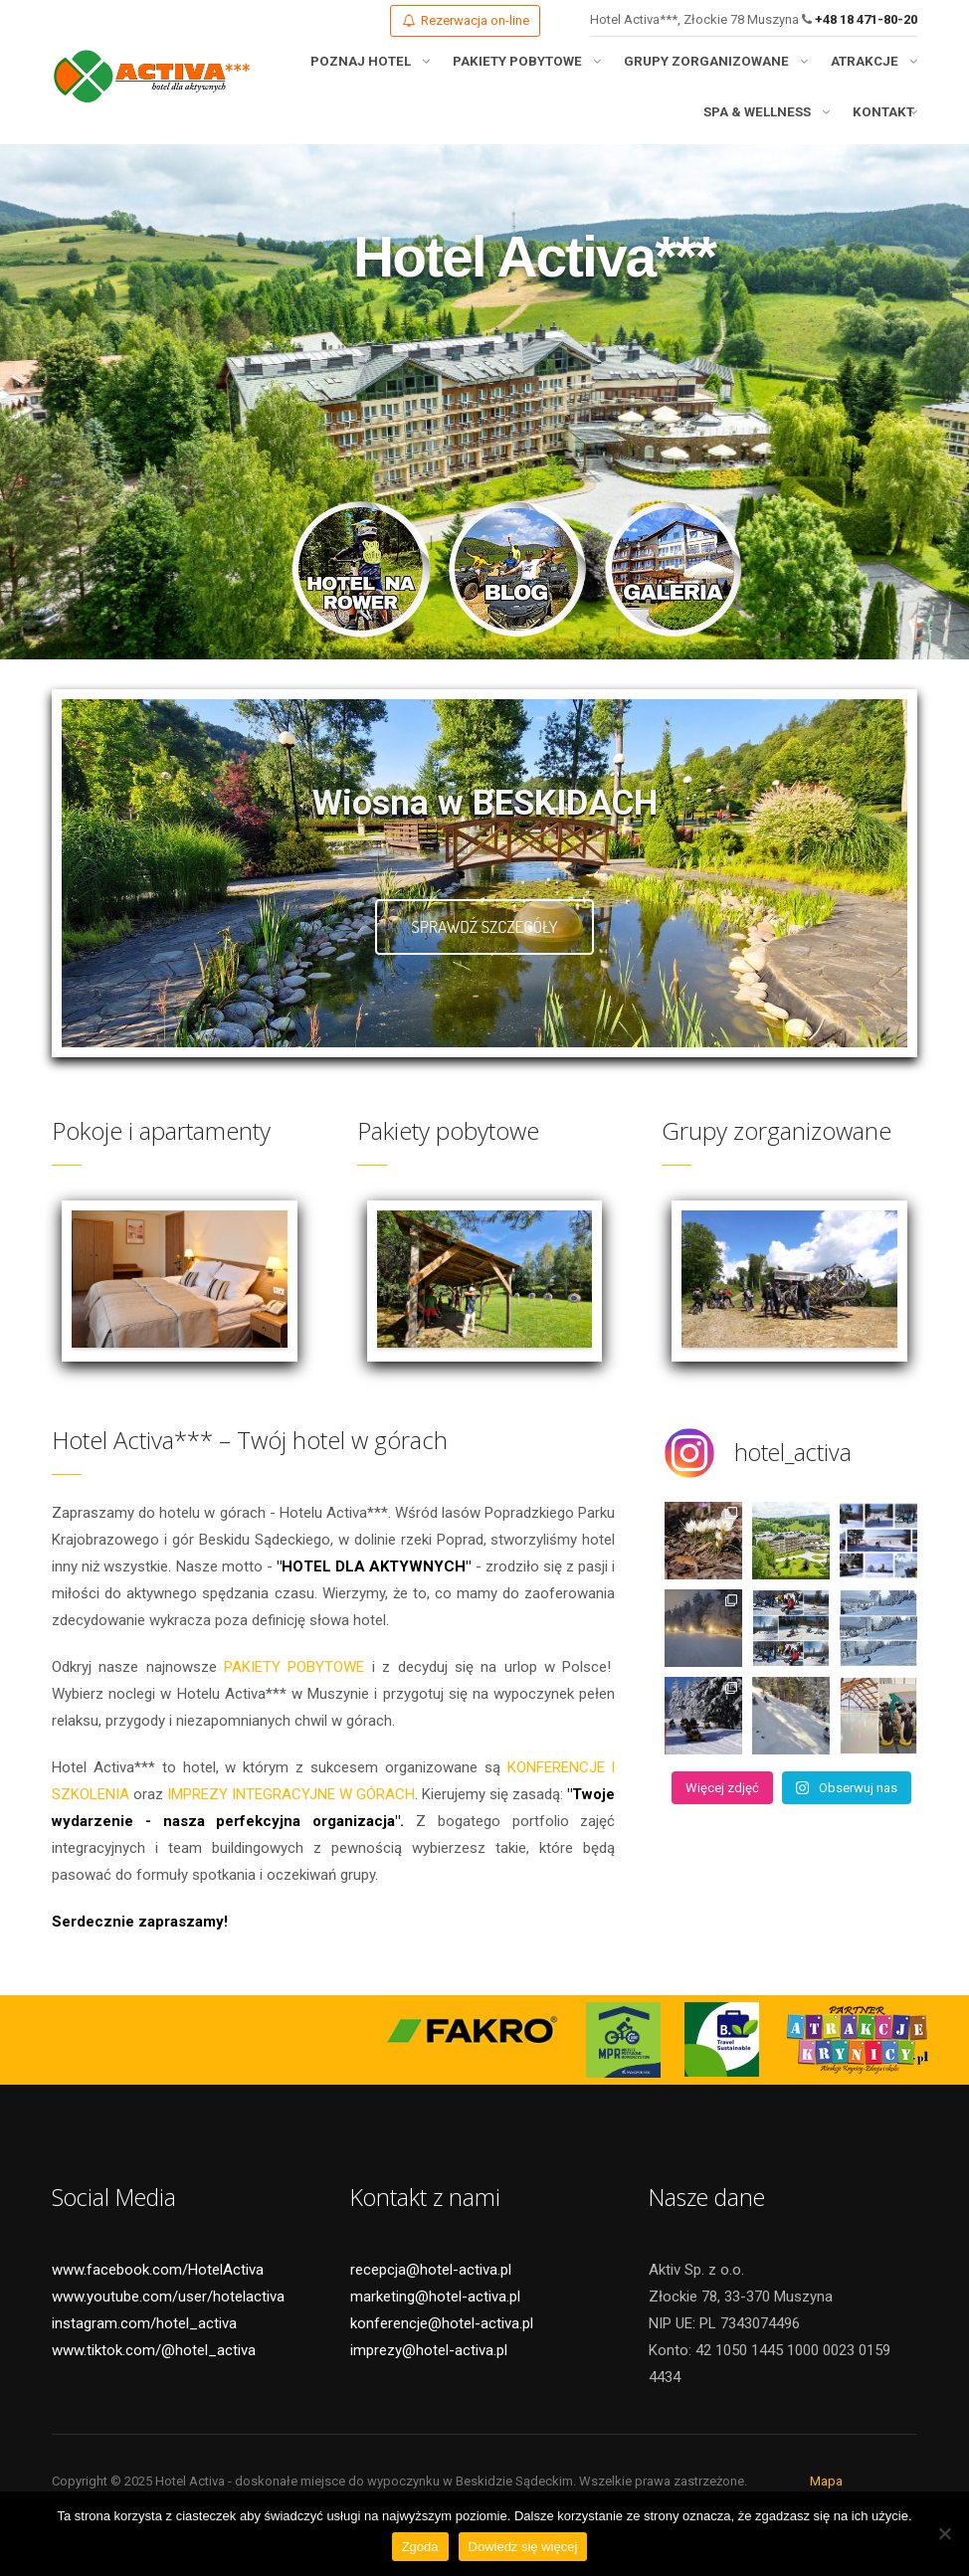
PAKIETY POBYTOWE (294, 1689)
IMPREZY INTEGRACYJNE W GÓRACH (291, 1816)
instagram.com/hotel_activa (144, 2345)
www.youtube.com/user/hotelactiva (168, 2318)
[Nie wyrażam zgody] (944, 2533)
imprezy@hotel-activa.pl (428, 2372)
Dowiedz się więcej (523, 2546)
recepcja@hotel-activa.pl (430, 2291)
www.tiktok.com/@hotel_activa (154, 2372)
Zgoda (420, 2546)
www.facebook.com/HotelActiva (158, 2291)
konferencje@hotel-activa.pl (441, 2345)
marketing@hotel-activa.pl (435, 2318)
